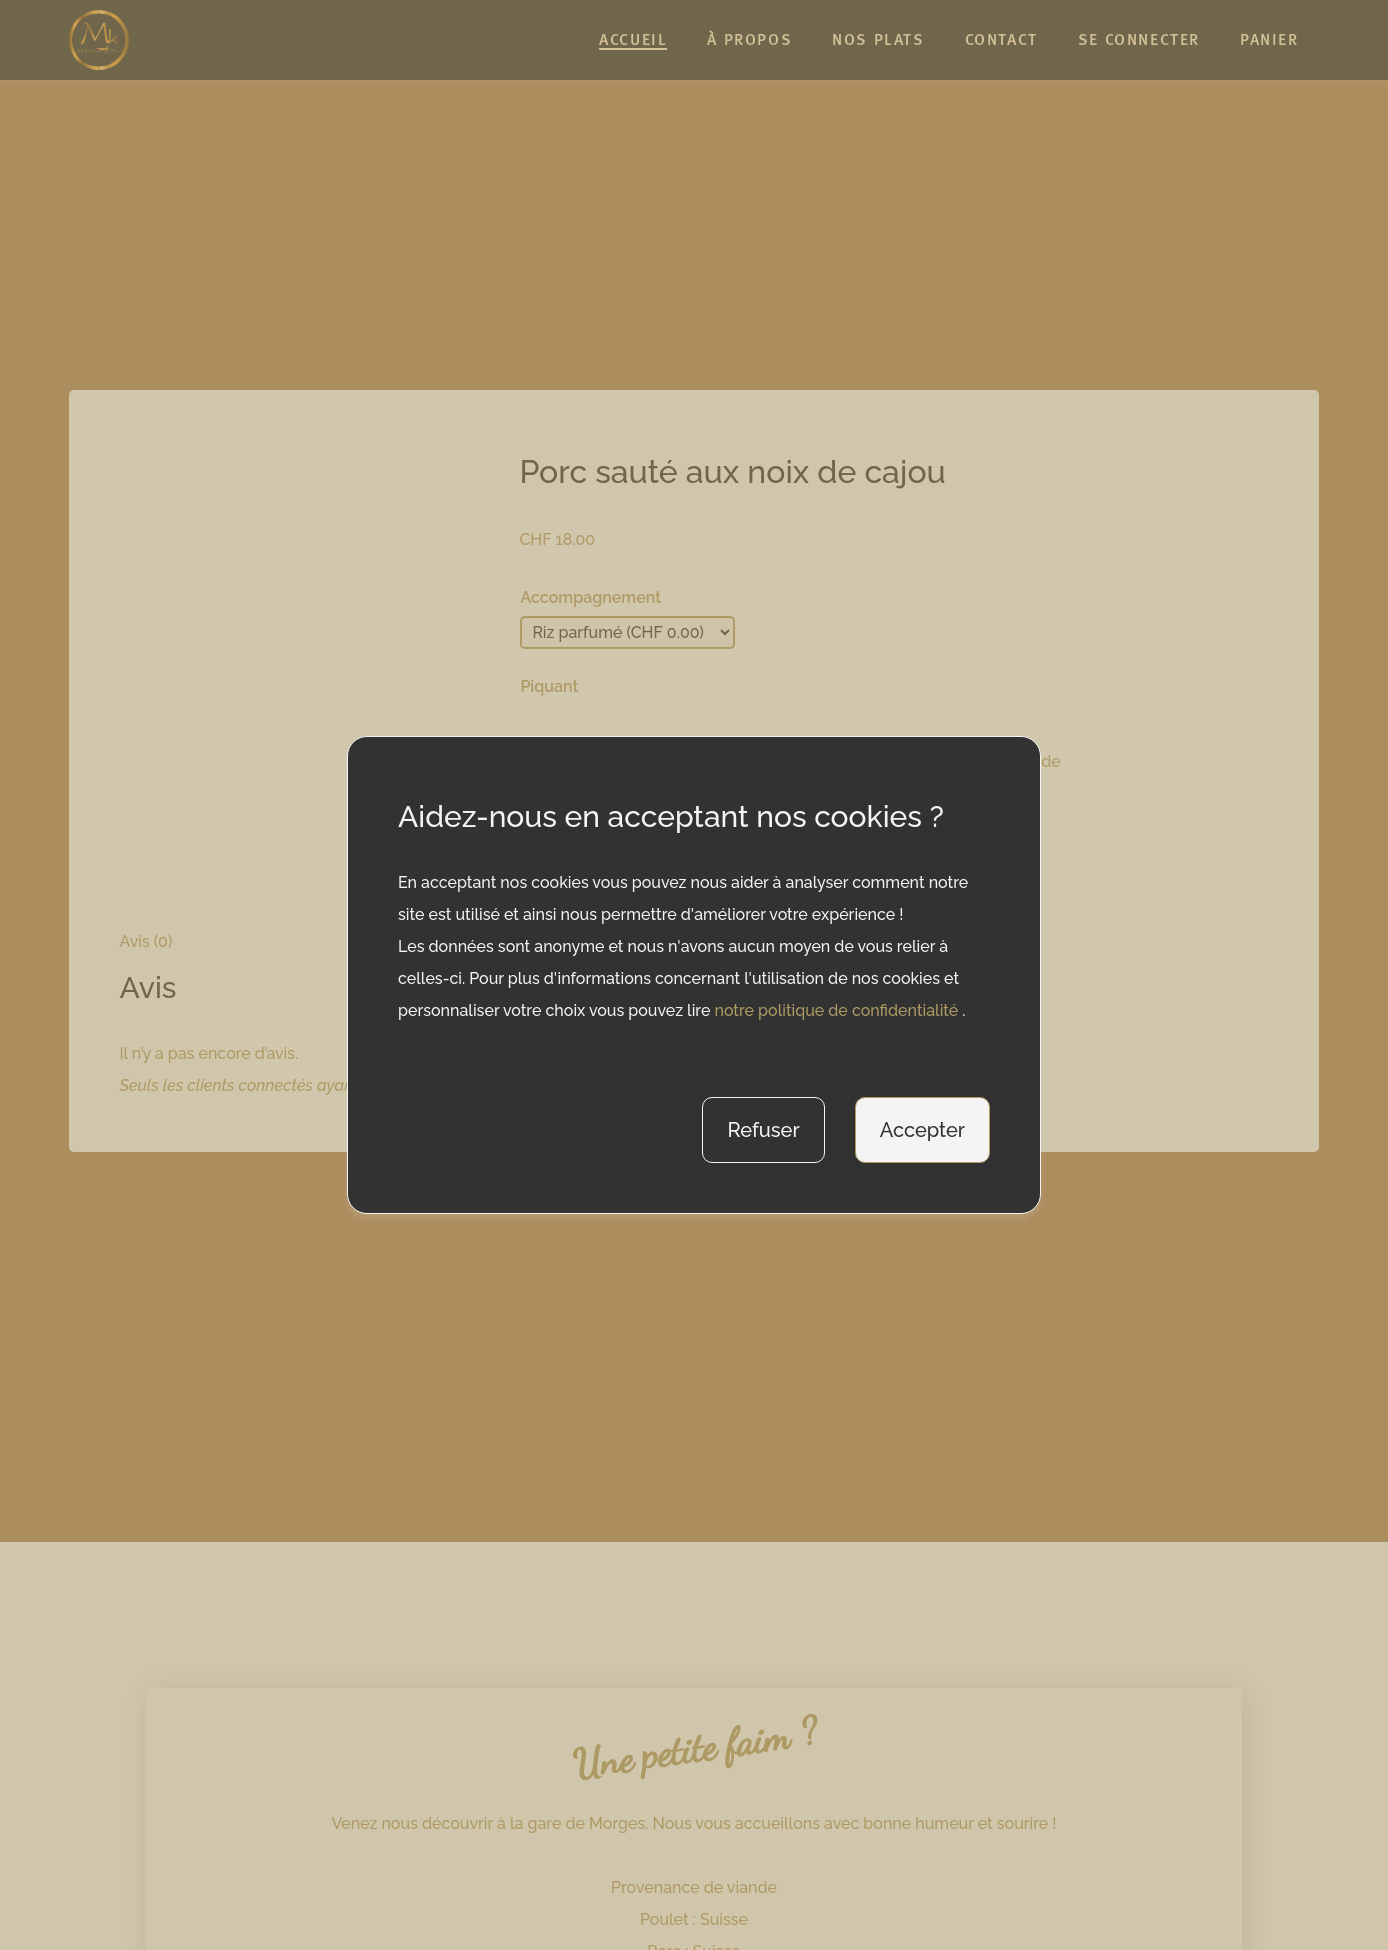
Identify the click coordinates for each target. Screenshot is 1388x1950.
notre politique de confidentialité (838, 1010)
